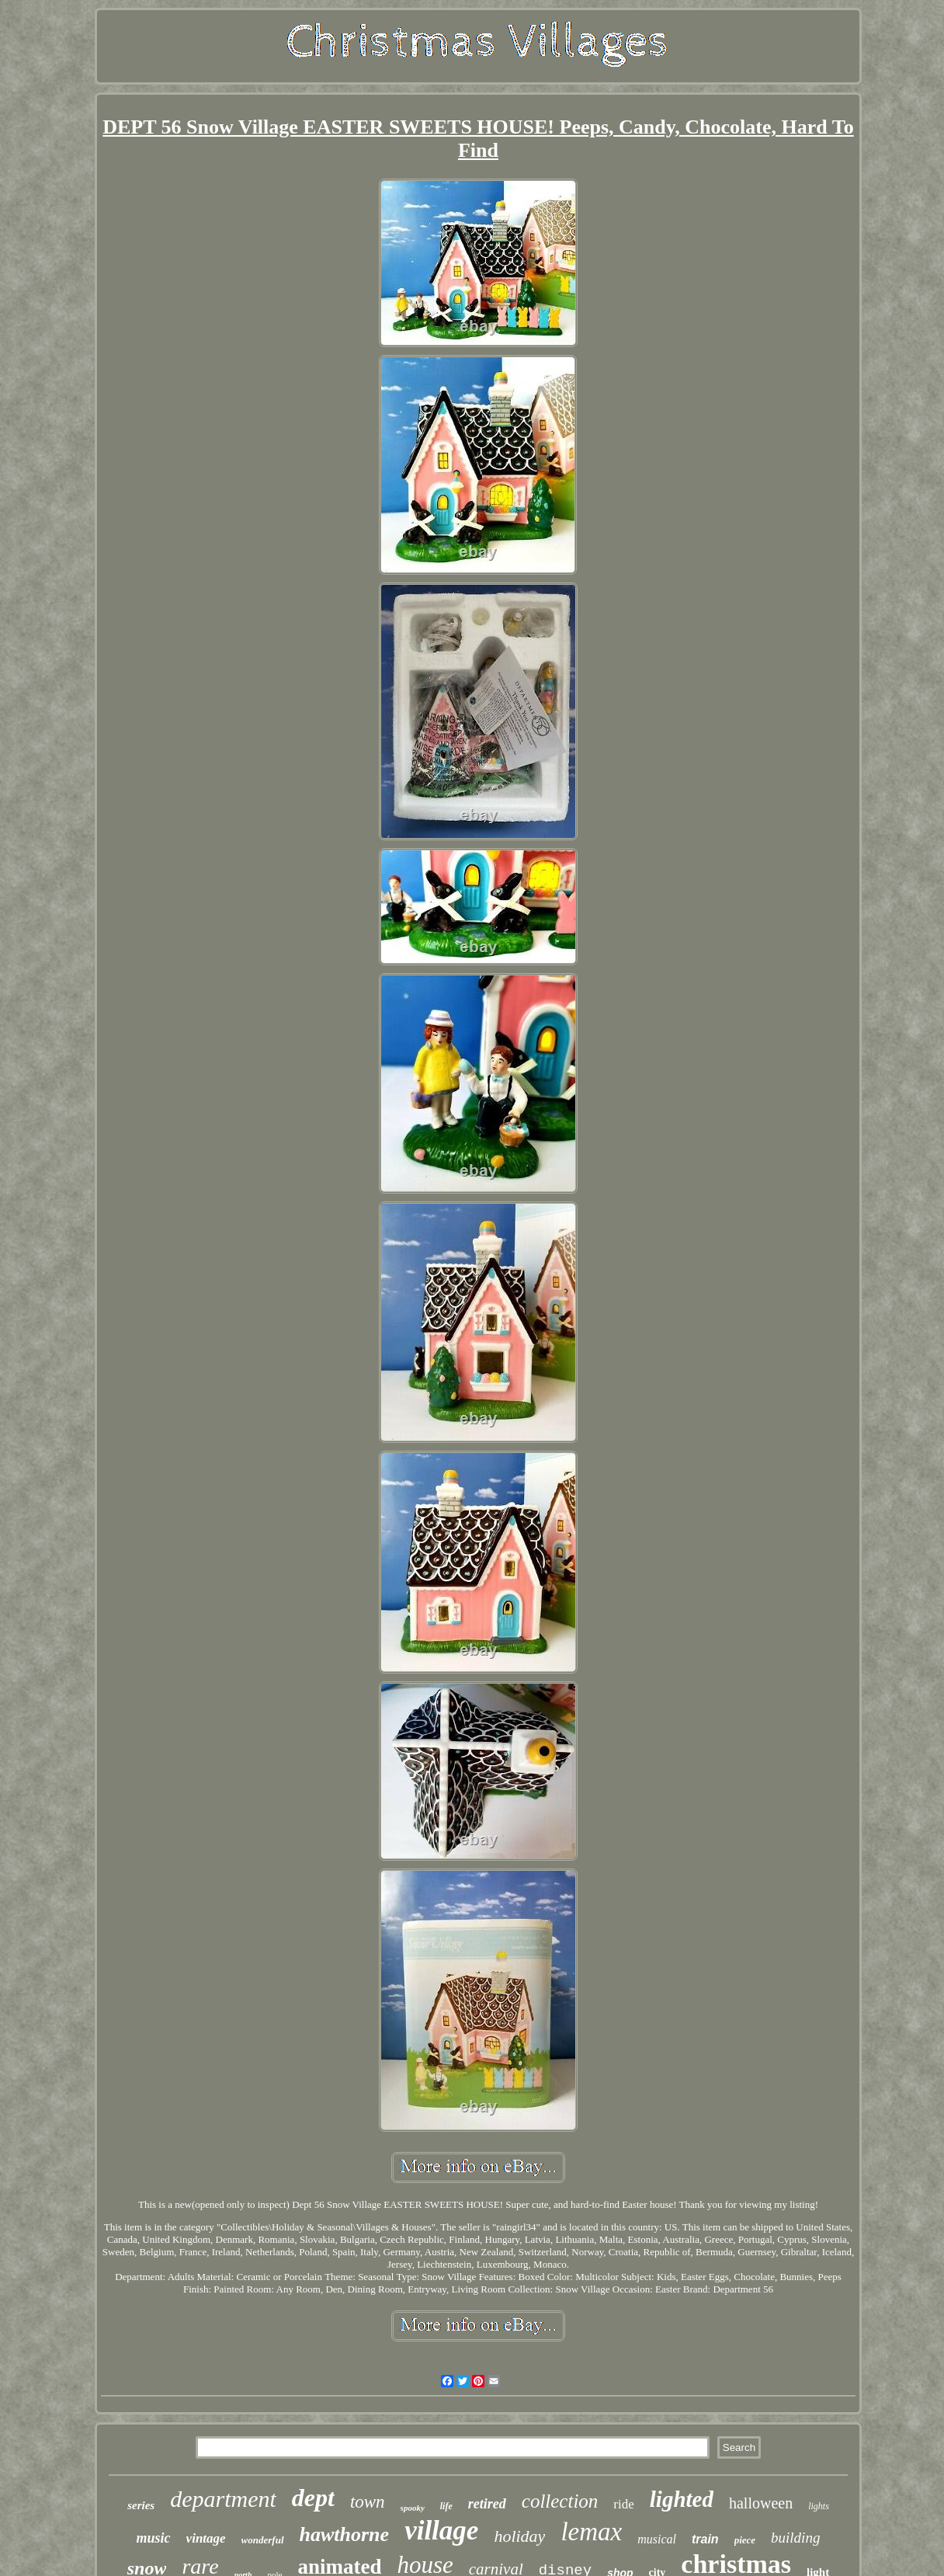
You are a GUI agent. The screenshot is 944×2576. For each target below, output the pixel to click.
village (441, 2530)
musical (656, 2539)
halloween (761, 2503)
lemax (591, 2532)
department (223, 2499)
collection (560, 2501)
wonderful (262, 2540)
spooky (413, 2507)
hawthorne (345, 2534)
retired (487, 2504)
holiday (519, 2536)
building (795, 2537)
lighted (681, 2499)
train (705, 2539)
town (367, 2502)
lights (818, 2506)
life (446, 2506)
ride (623, 2504)
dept (313, 2498)
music (154, 2538)
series (140, 2505)
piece (744, 2540)
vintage (206, 2538)
